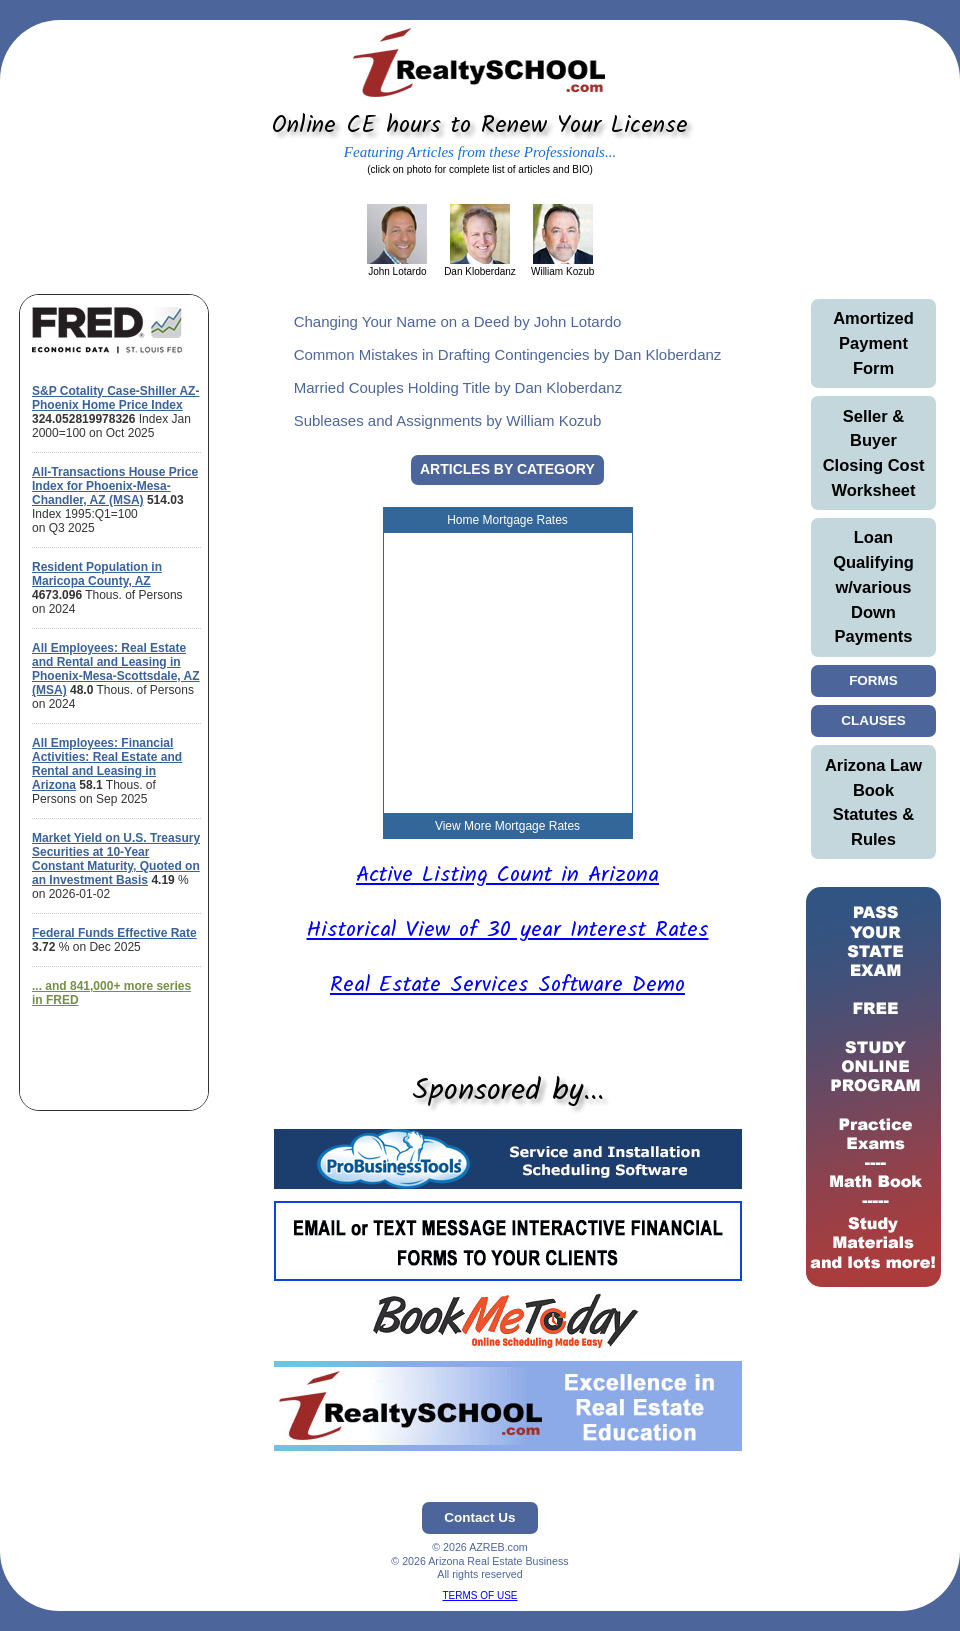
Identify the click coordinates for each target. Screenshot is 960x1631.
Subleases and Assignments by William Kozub (448, 420)
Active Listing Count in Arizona (507, 875)
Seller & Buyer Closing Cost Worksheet (874, 453)
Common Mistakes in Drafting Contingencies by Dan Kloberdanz (508, 354)
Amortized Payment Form (873, 343)
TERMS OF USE (479, 1595)
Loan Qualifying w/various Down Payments (873, 586)
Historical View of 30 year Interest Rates (508, 930)
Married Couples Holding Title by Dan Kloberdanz (458, 387)
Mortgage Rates (537, 826)
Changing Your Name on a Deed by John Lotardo (458, 321)
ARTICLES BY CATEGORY (508, 469)
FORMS (874, 680)
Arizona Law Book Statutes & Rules (873, 802)
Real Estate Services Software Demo (507, 985)
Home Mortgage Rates (507, 520)
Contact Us (479, 1517)
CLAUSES (873, 720)
